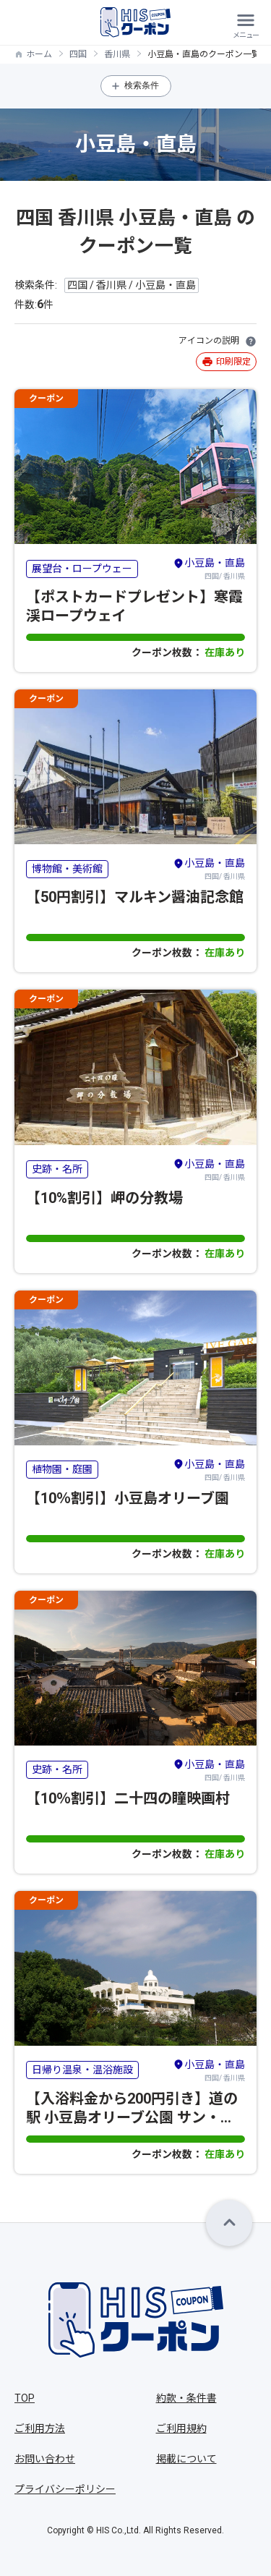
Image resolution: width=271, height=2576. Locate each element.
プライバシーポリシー (65, 2489)
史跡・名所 (57, 1169)
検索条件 (141, 85)
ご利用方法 (39, 2428)
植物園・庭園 (62, 1469)
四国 (78, 54)
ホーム (39, 54)
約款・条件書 (186, 2398)
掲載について (186, 2459)
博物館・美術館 (67, 869)
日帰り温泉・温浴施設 (82, 2069)
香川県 (117, 54)
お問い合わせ (44, 2459)
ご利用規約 (181, 2428)
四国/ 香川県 (209, 568)
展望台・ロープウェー (82, 568)
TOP (24, 2398)
